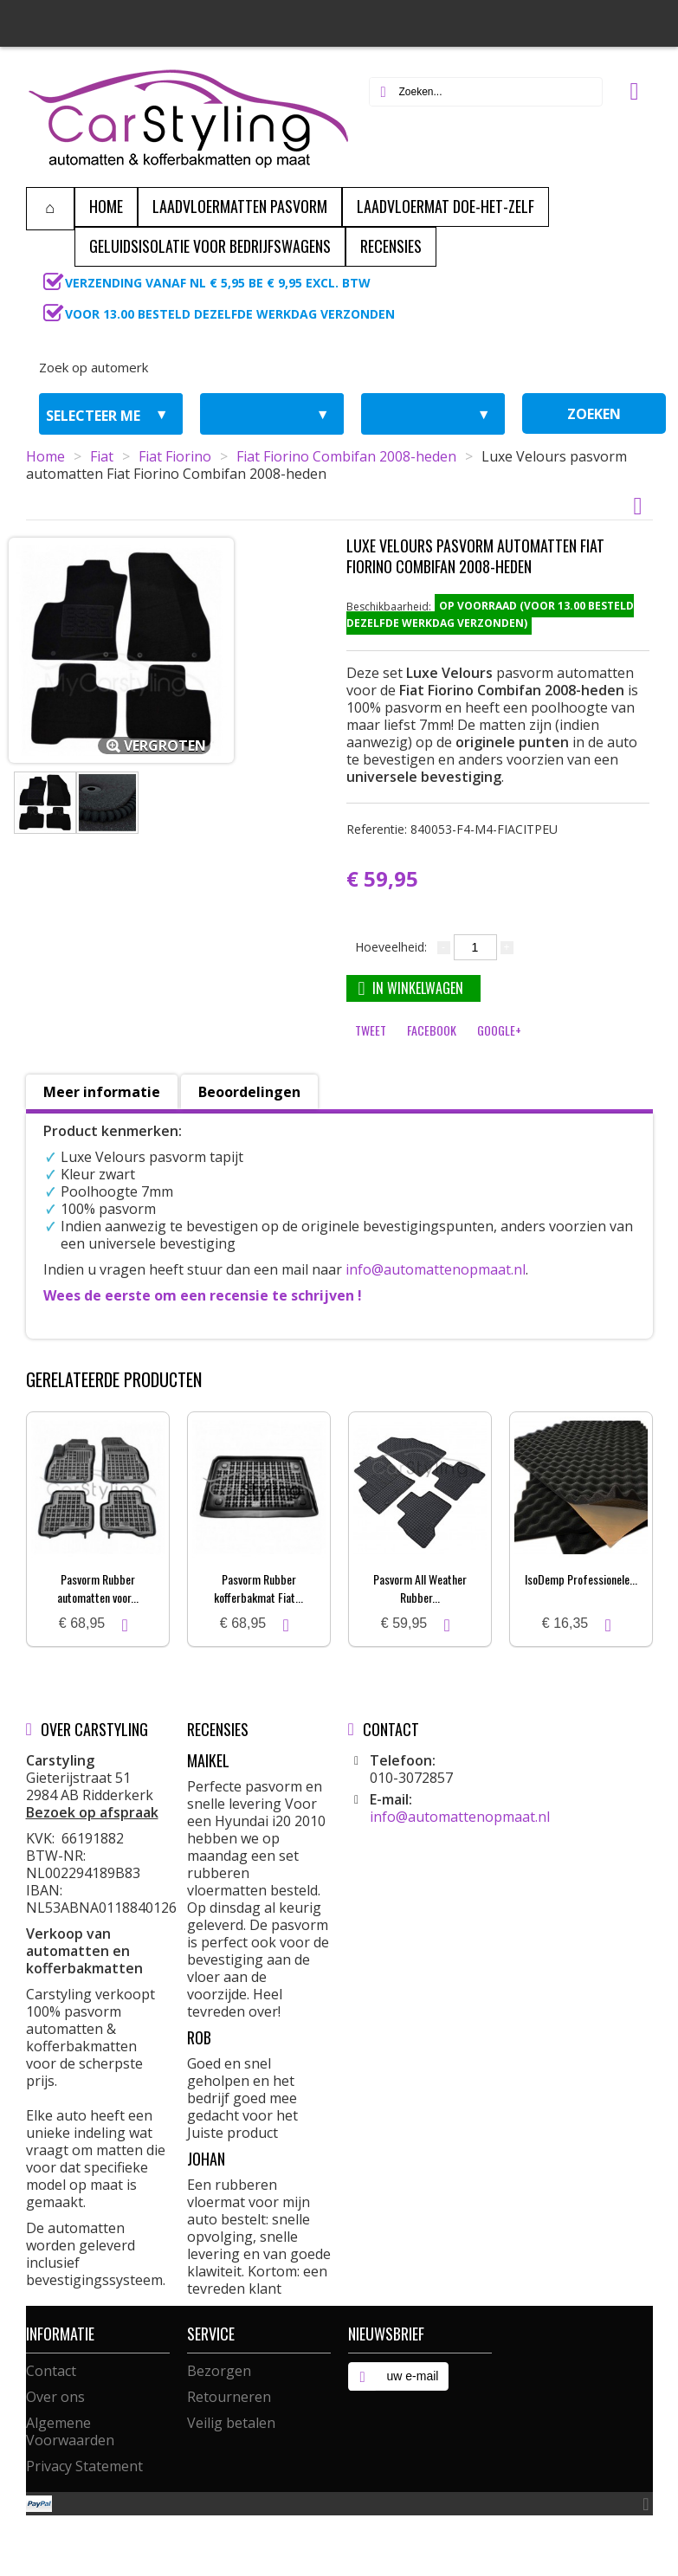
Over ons (55, 2396)
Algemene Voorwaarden (70, 2431)
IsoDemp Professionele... (581, 1579)
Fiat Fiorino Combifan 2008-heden (346, 456)
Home (45, 456)
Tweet (370, 1030)
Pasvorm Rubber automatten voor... (98, 1588)
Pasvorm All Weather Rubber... (420, 1588)
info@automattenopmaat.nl (435, 1269)
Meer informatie (101, 1091)
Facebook (431, 1030)
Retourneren (229, 2396)
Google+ (499, 1030)
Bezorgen (219, 2370)
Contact (51, 2370)
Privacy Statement (84, 2466)
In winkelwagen (410, 987)
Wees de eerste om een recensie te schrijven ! (202, 1295)
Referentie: (452, 829)
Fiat (101, 456)
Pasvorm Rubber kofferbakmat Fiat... (258, 1588)
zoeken (594, 413)
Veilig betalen (231, 2422)
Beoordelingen (249, 1091)
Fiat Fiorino (175, 456)
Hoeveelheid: (391, 947)
